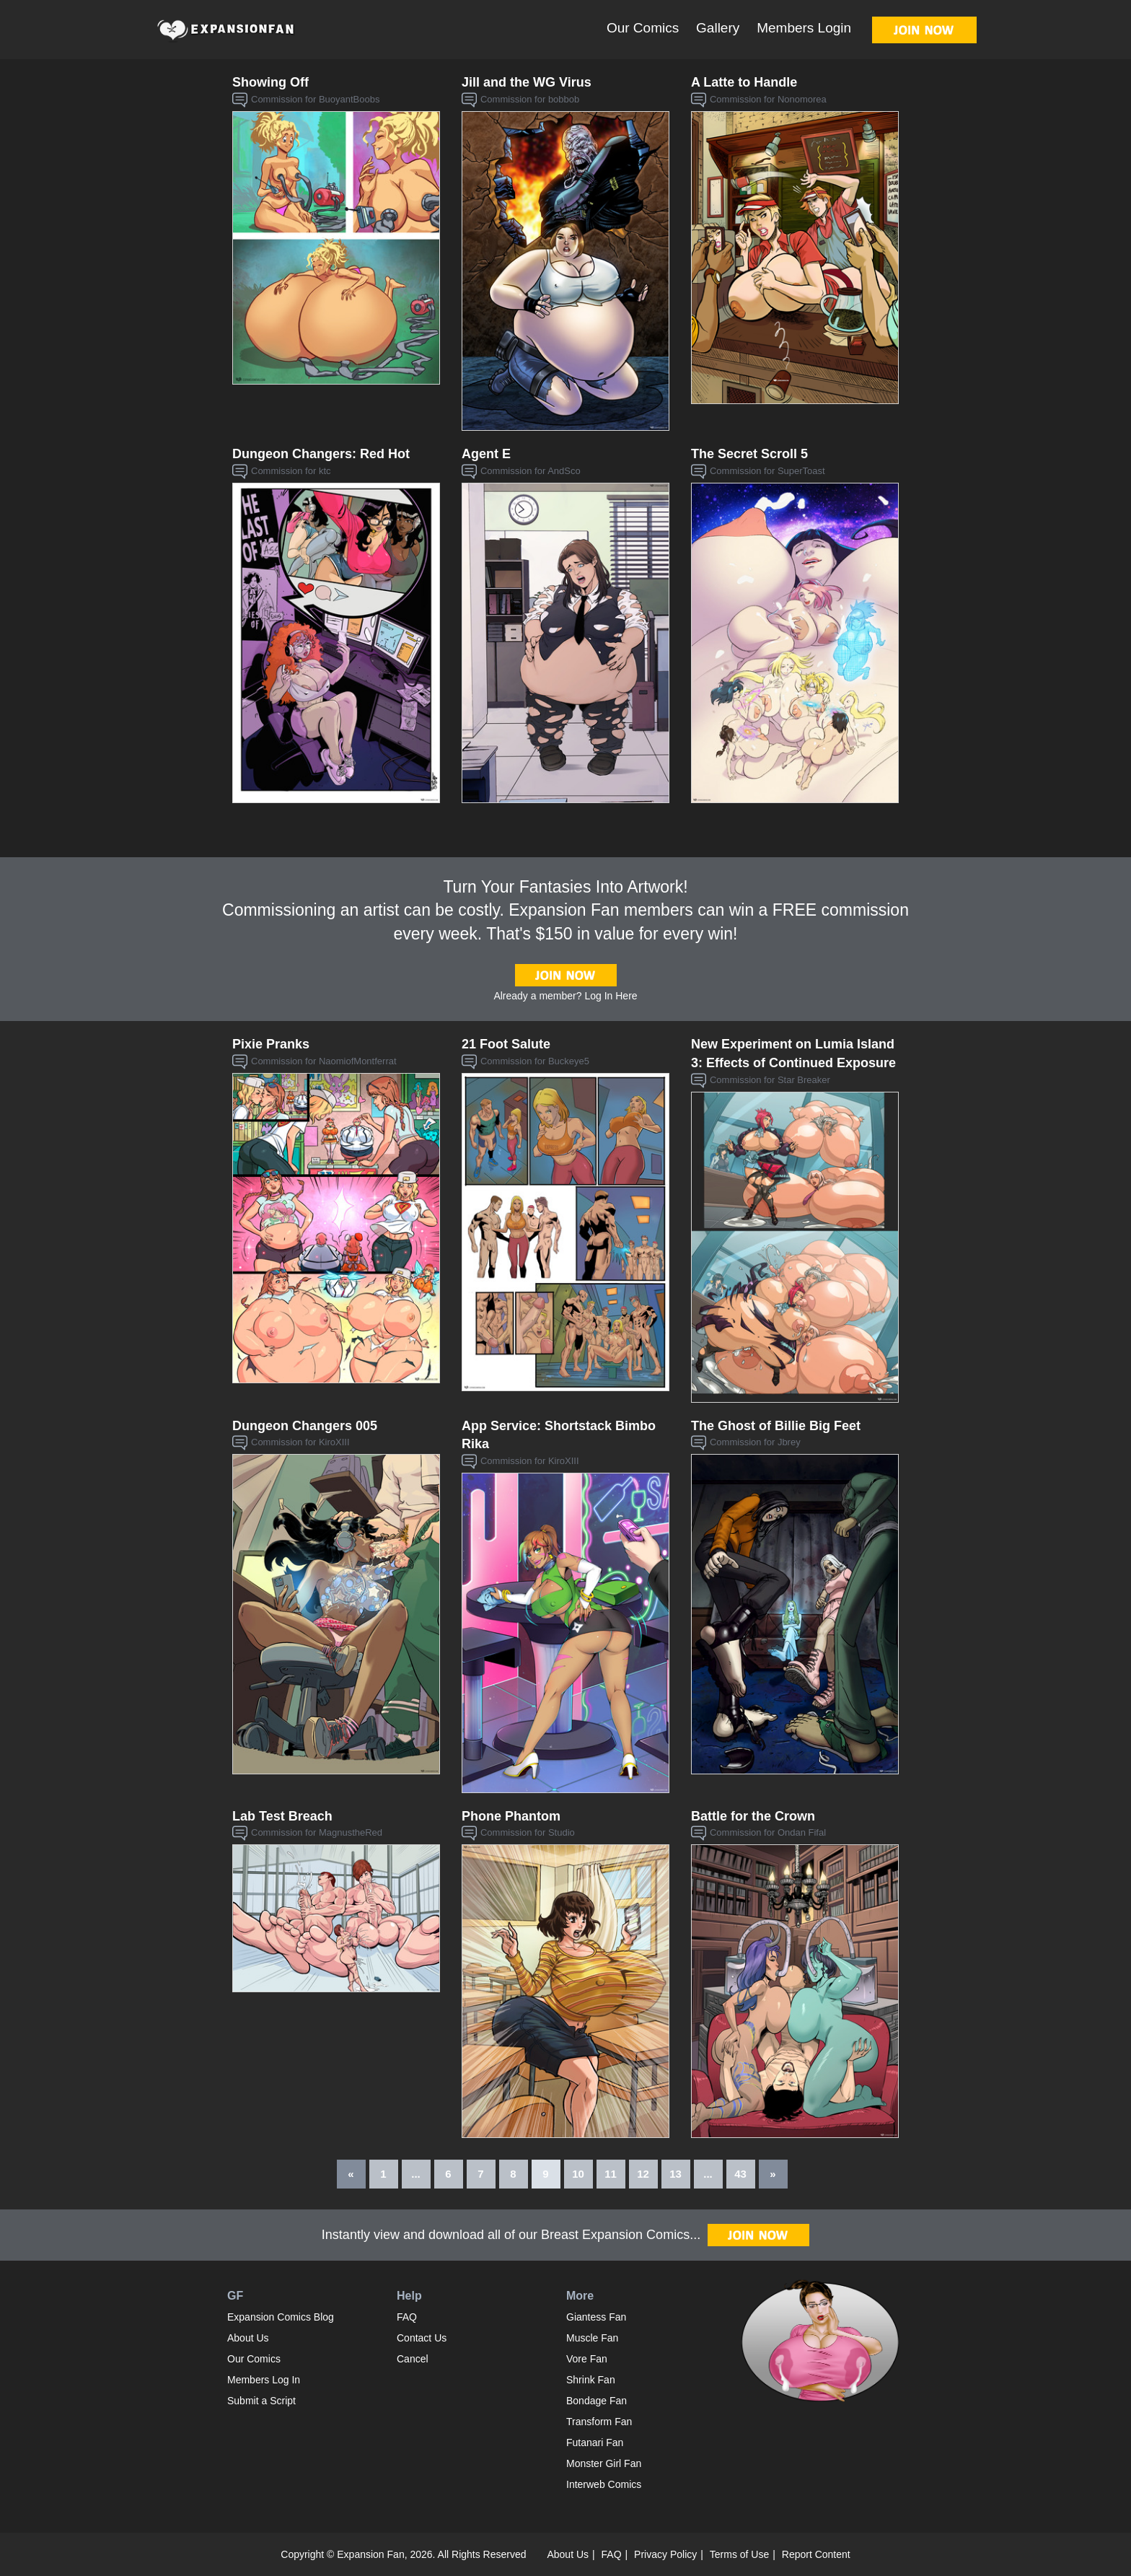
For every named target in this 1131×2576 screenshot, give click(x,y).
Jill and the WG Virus (526, 82)
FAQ (407, 2317)
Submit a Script (261, 2400)
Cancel (412, 2359)
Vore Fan (586, 2359)
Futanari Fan (594, 2442)
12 (643, 2174)
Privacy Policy (665, 2554)
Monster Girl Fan (603, 2463)
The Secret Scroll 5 (749, 454)
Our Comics (643, 27)
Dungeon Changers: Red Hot (321, 454)
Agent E (486, 454)
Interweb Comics (603, 2484)
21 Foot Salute (506, 1044)
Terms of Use (739, 2554)
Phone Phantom (511, 1816)
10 (578, 2174)
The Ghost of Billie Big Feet (776, 1426)
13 (675, 2174)
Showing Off (270, 82)
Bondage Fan (596, 2400)
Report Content (816, 2554)
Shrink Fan (590, 2380)
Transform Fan (599, 2421)
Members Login (804, 27)
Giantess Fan (596, 2317)
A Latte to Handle (744, 82)
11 (610, 2174)
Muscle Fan (592, 2338)
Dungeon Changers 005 (304, 1426)
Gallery (717, 27)
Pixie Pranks (270, 1044)
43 (740, 2174)
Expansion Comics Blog (280, 2317)
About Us (248, 2338)
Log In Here (610, 996)
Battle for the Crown (753, 1816)
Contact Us (421, 2338)
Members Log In (263, 2380)
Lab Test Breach (282, 1816)
